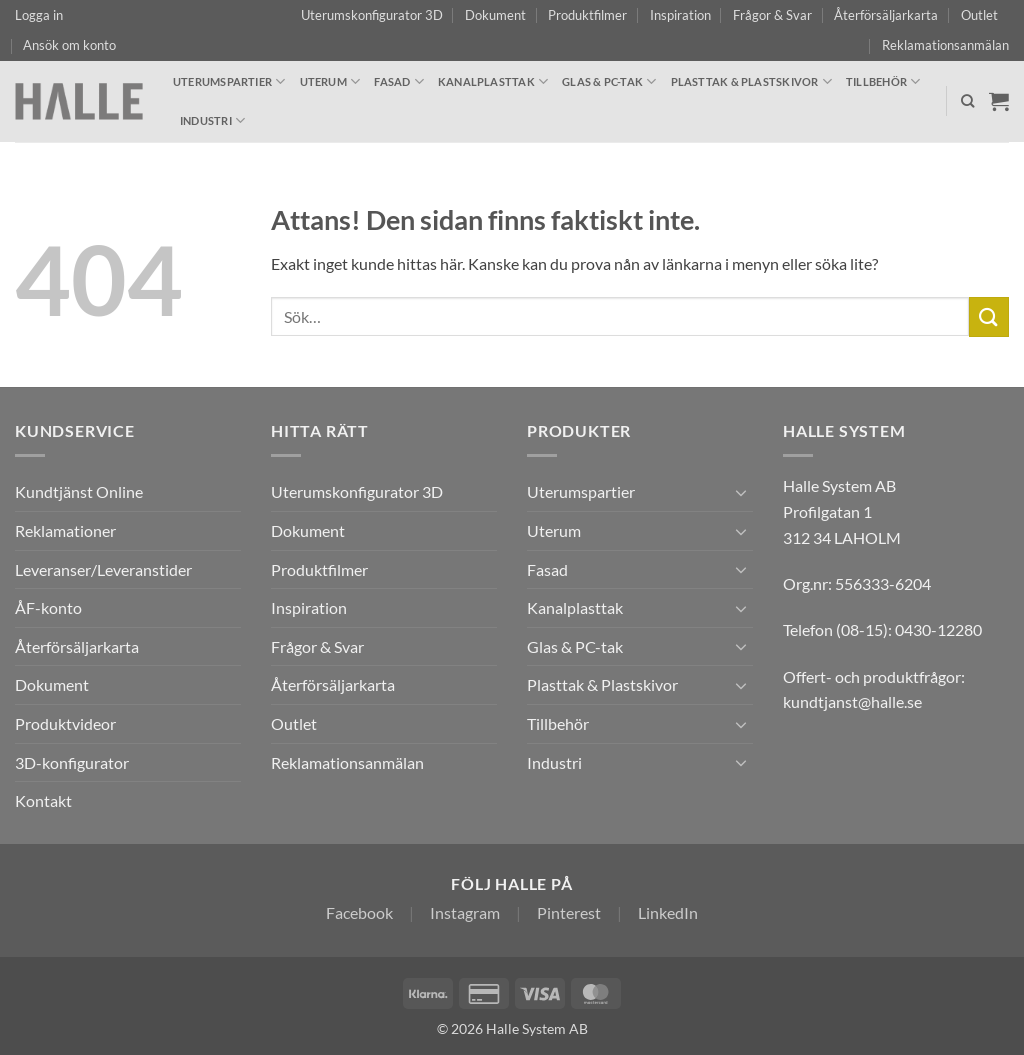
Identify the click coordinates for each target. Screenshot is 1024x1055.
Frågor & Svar (772, 15)
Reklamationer (65, 530)
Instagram (465, 912)
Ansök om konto (69, 45)
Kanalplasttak (493, 81)
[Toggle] (741, 492)
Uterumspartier (229, 81)
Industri (212, 120)
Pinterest (569, 912)
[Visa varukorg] (999, 101)
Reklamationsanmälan (945, 45)
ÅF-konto (48, 607)
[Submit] (989, 316)
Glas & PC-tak (609, 81)
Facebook (359, 912)
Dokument (495, 15)
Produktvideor (65, 723)
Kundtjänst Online (79, 491)
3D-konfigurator (72, 762)
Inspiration (680, 15)
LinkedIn (668, 912)
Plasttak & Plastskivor (751, 81)
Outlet (979, 15)
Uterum (330, 81)
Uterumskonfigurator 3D (372, 15)
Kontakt (43, 800)
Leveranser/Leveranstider (103, 569)
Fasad (399, 81)
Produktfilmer (587, 15)
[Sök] (967, 101)
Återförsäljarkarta (886, 15)
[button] (39, 15)
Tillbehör (883, 81)
